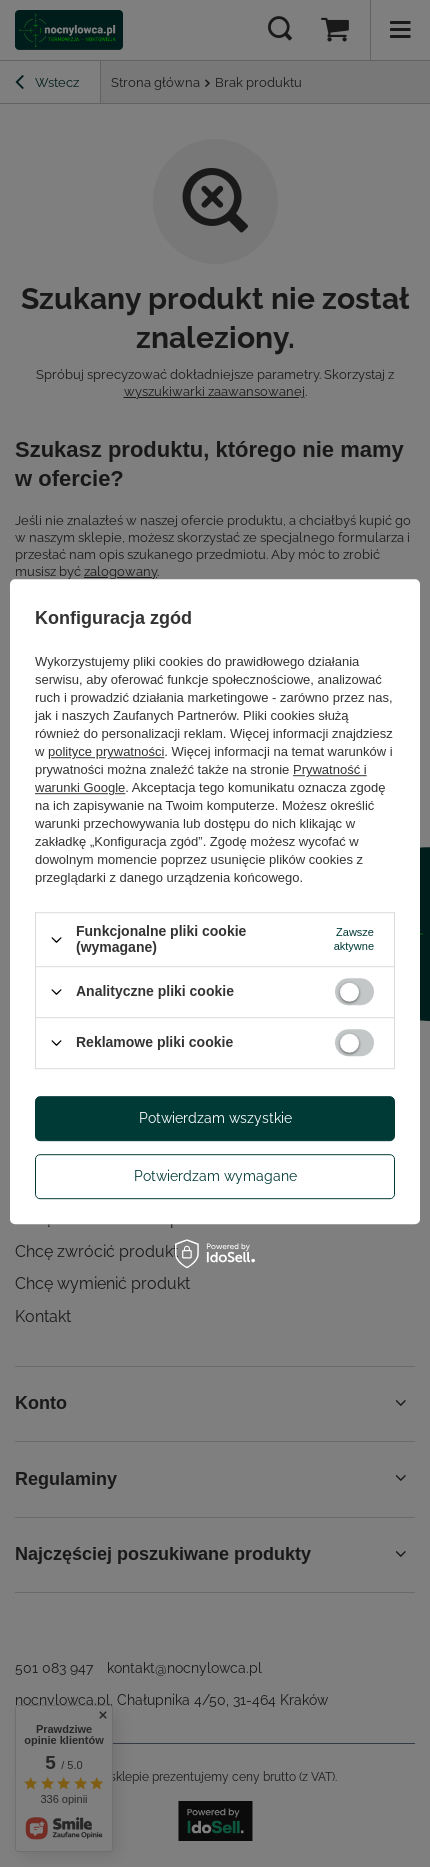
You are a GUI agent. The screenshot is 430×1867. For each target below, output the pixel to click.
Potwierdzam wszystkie (215, 1118)
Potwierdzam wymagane (215, 1176)
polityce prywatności (106, 752)
